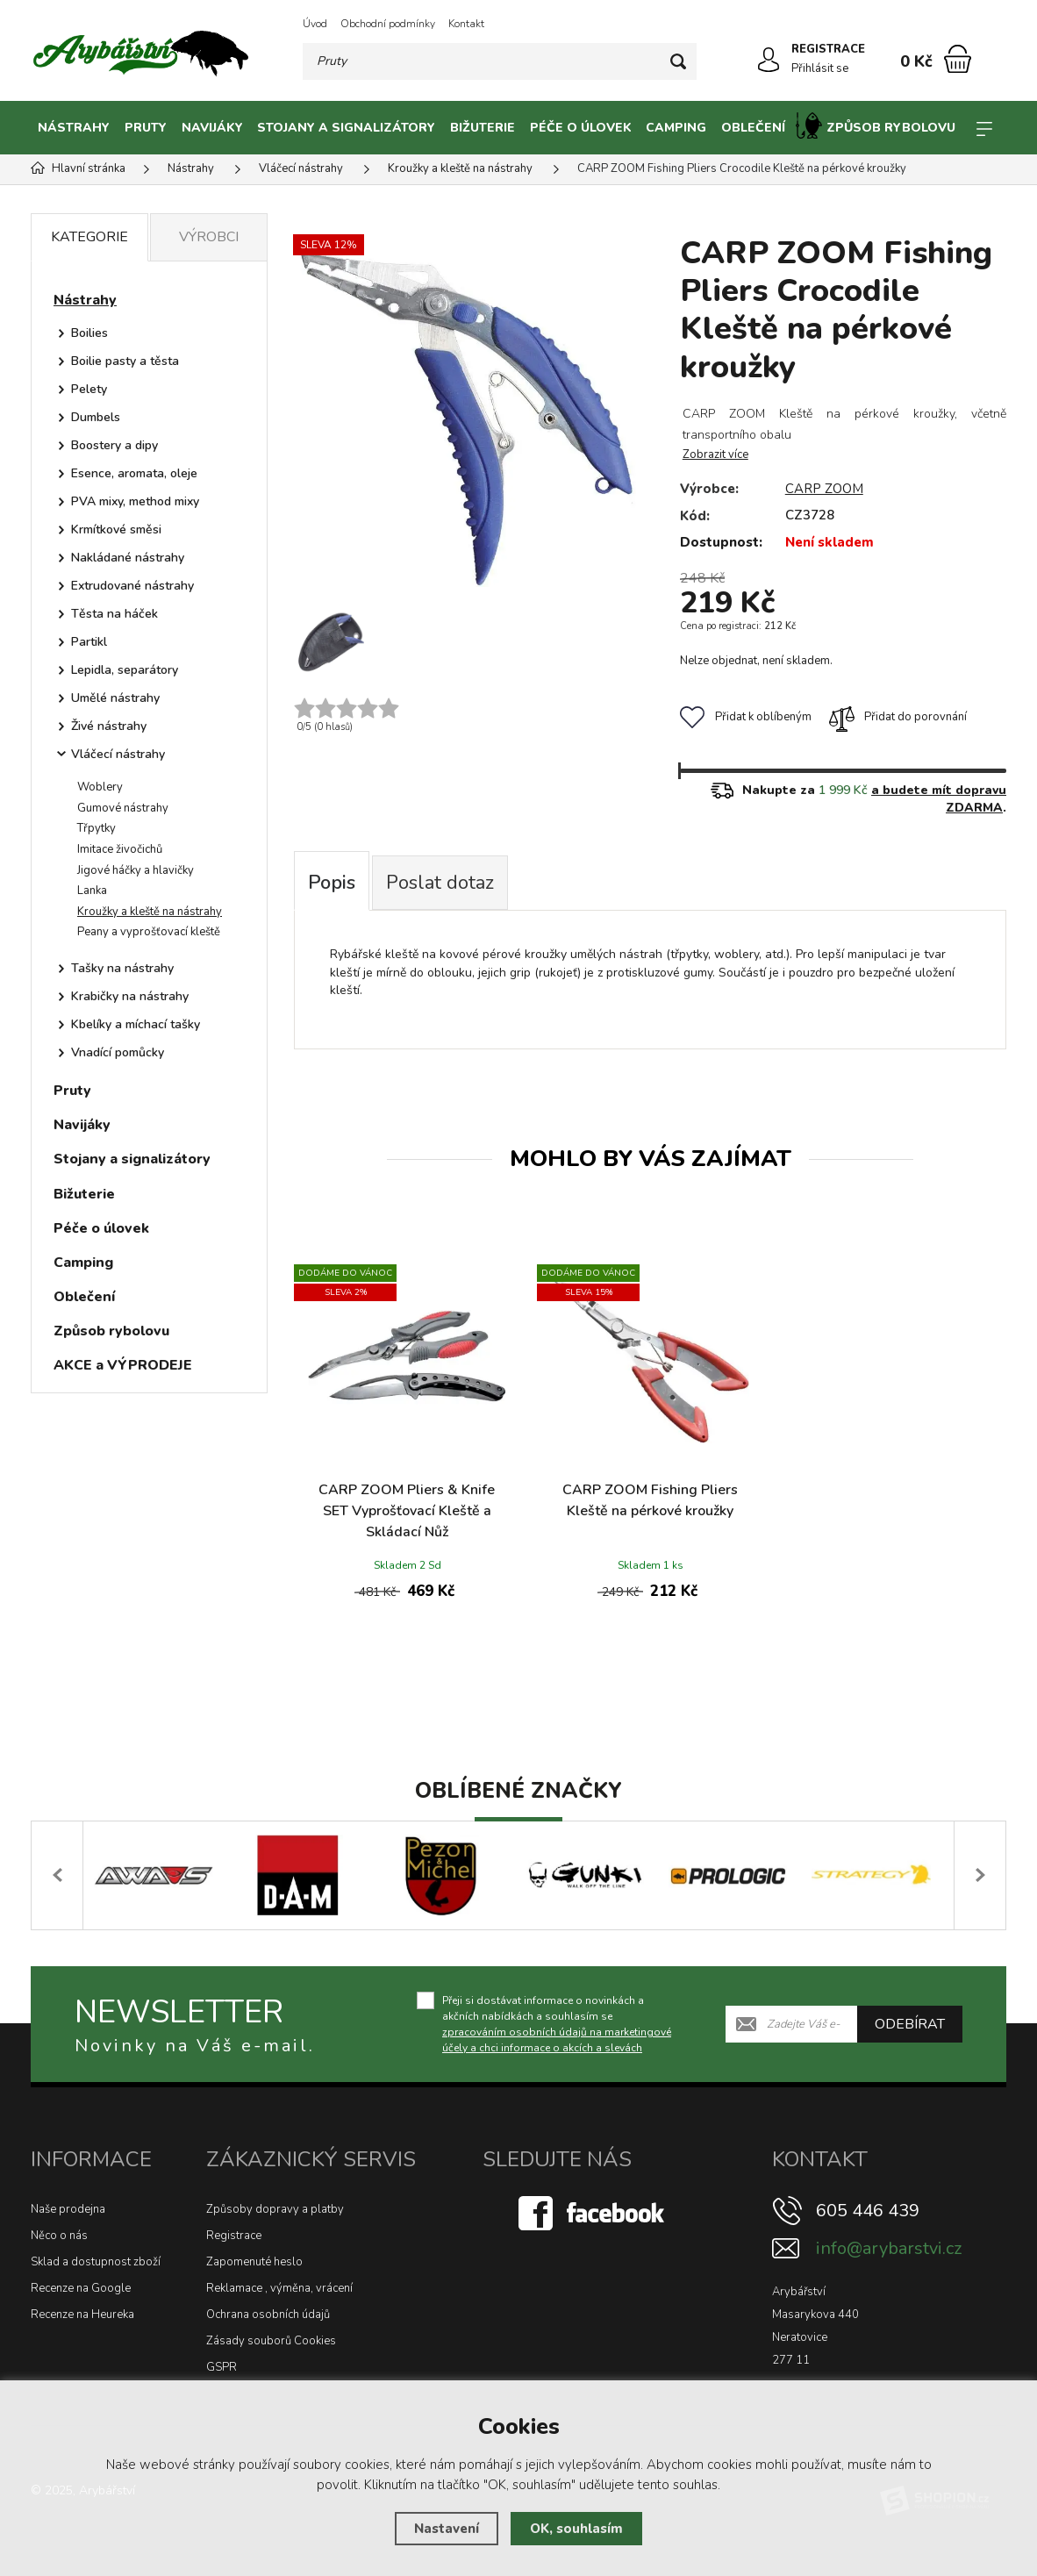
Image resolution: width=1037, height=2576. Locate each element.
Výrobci (209, 237)
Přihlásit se (819, 68)
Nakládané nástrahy (127, 557)
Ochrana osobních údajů (268, 2314)
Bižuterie (482, 127)
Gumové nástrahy (122, 808)
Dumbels (95, 417)
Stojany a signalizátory (346, 127)
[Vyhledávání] (500, 61)
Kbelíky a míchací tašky (135, 1024)
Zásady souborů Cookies (271, 2341)
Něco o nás (59, 2235)
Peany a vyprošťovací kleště (148, 932)
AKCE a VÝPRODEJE (123, 1365)
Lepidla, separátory (124, 670)
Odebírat (910, 2024)
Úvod (315, 24)
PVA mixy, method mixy (135, 501)
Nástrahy (74, 127)
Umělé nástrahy (115, 698)
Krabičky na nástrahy (130, 996)
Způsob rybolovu (875, 125)
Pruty (146, 127)
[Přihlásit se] (768, 59)
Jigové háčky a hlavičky (135, 870)
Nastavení (446, 2528)
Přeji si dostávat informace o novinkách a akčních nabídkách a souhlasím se (556, 2024)
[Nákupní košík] (957, 59)
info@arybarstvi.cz (889, 2248)
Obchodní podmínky (387, 24)
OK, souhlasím (576, 2528)
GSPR (221, 2367)
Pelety (89, 389)
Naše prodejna (68, 2209)
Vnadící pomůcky (117, 1052)
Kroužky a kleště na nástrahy (149, 911)
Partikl (89, 641)
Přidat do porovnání (898, 717)
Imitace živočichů (119, 849)
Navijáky (212, 127)
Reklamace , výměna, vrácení (279, 2288)
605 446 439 (867, 2210)
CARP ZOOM (824, 488)
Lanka (92, 890)
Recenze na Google (81, 2288)
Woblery (100, 787)
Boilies (89, 333)
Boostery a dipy (114, 445)
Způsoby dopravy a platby (275, 2209)
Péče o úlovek (581, 127)
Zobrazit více (715, 454)
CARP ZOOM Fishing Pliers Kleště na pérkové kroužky (650, 1500)
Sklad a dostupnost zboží (96, 2262)
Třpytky (96, 828)
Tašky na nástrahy (122, 968)
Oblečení (753, 127)
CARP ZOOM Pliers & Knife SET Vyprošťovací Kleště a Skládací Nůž (406, 1511)
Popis (331, 882)
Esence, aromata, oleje (134, 473)
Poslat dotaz (440, 882)
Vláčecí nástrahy (118, 754)
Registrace (233, 2235)
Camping (676, 127)
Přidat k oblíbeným (746, 717)
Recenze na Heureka (82, 2314)
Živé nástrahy (109, 726)
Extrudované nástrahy (132, 585)
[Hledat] (678, 61)
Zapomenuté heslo (254, 2262)
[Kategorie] (984, 128)
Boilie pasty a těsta (125, 361)
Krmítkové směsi (116, 529)
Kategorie (89, 237)
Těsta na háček (114, 613)
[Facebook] (593, 2212)
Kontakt (466, 24)
